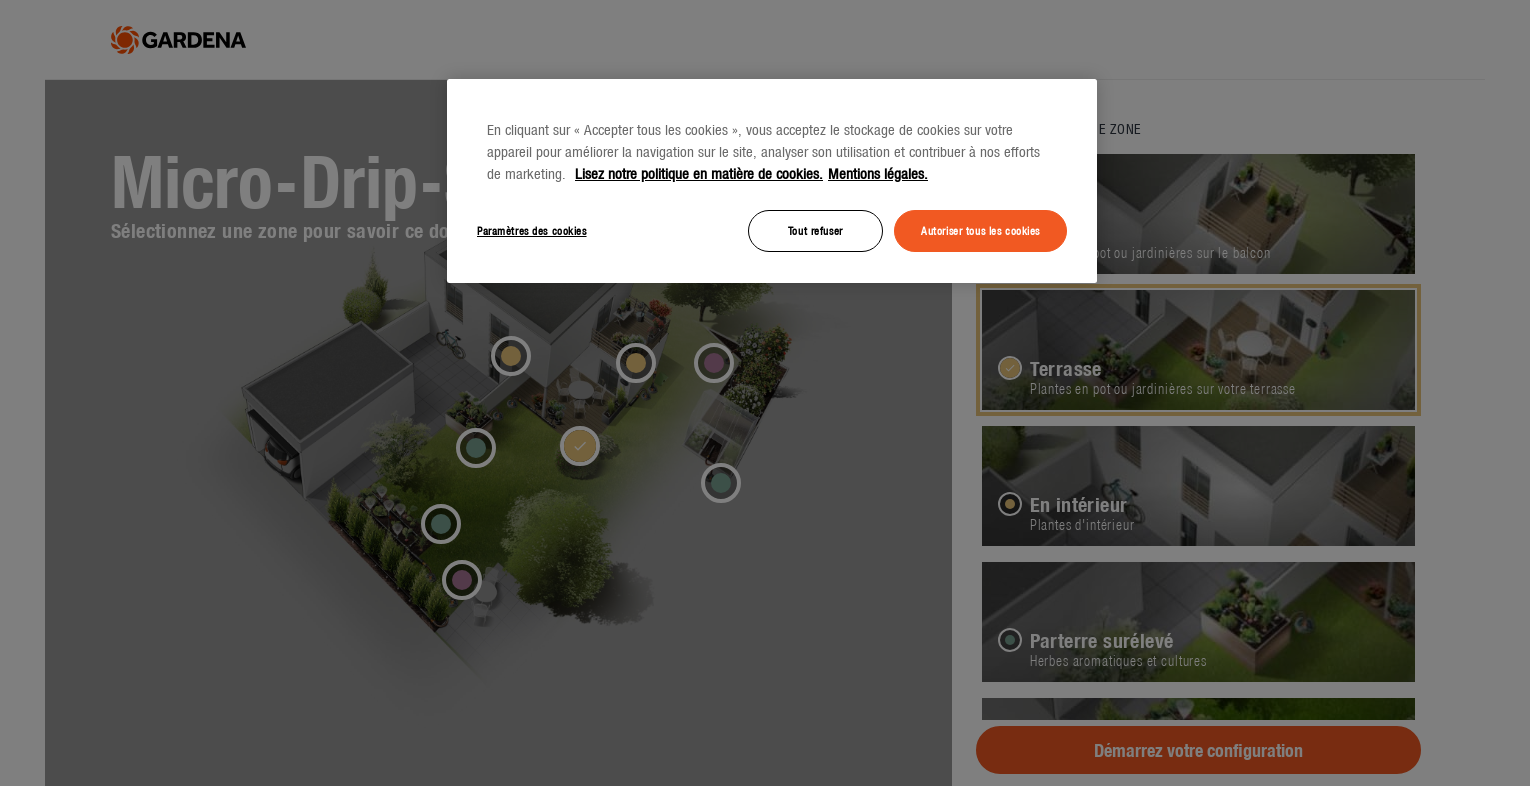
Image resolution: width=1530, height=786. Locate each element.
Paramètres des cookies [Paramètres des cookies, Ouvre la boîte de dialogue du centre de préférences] (532, 230)
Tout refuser (815, 230)
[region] (772, 181)
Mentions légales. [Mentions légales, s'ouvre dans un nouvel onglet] (878, 173)
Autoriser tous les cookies (980, 230)
